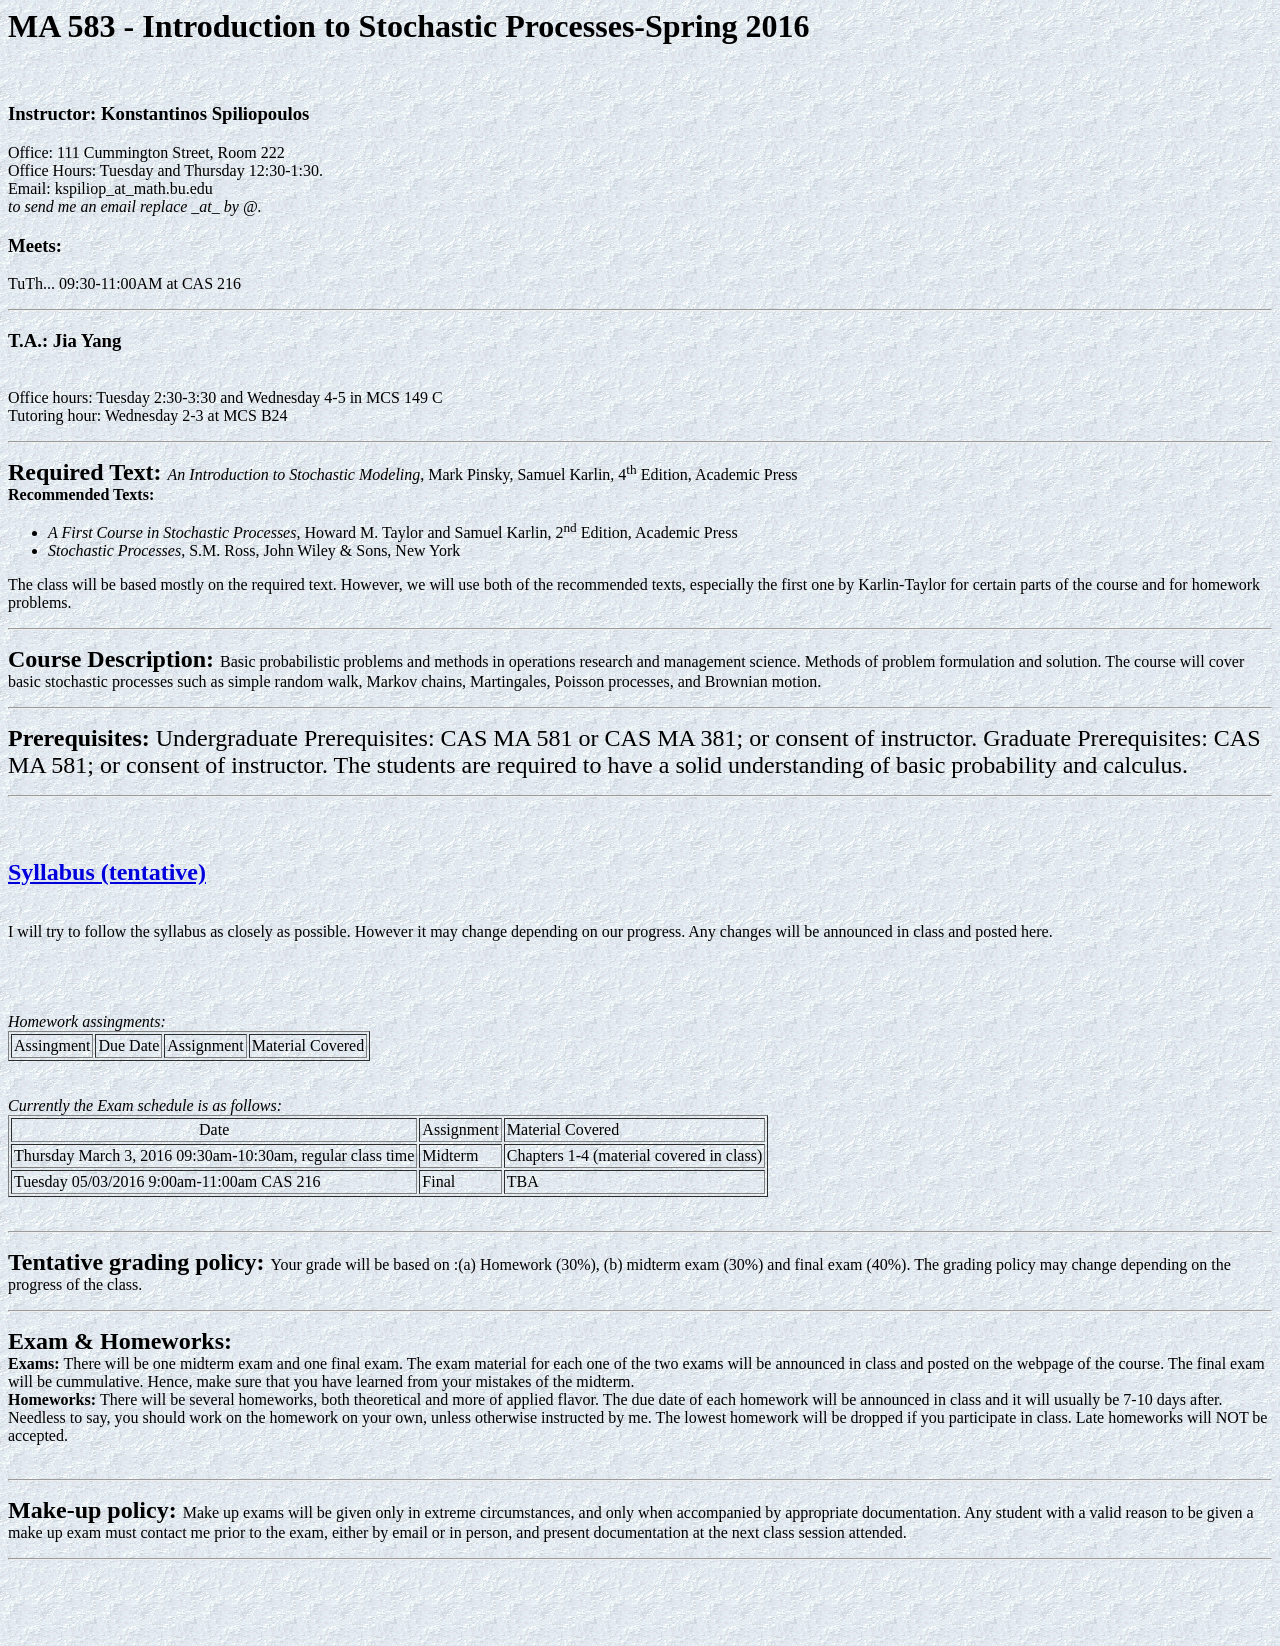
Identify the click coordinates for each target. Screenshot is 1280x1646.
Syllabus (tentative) (107, 872)
